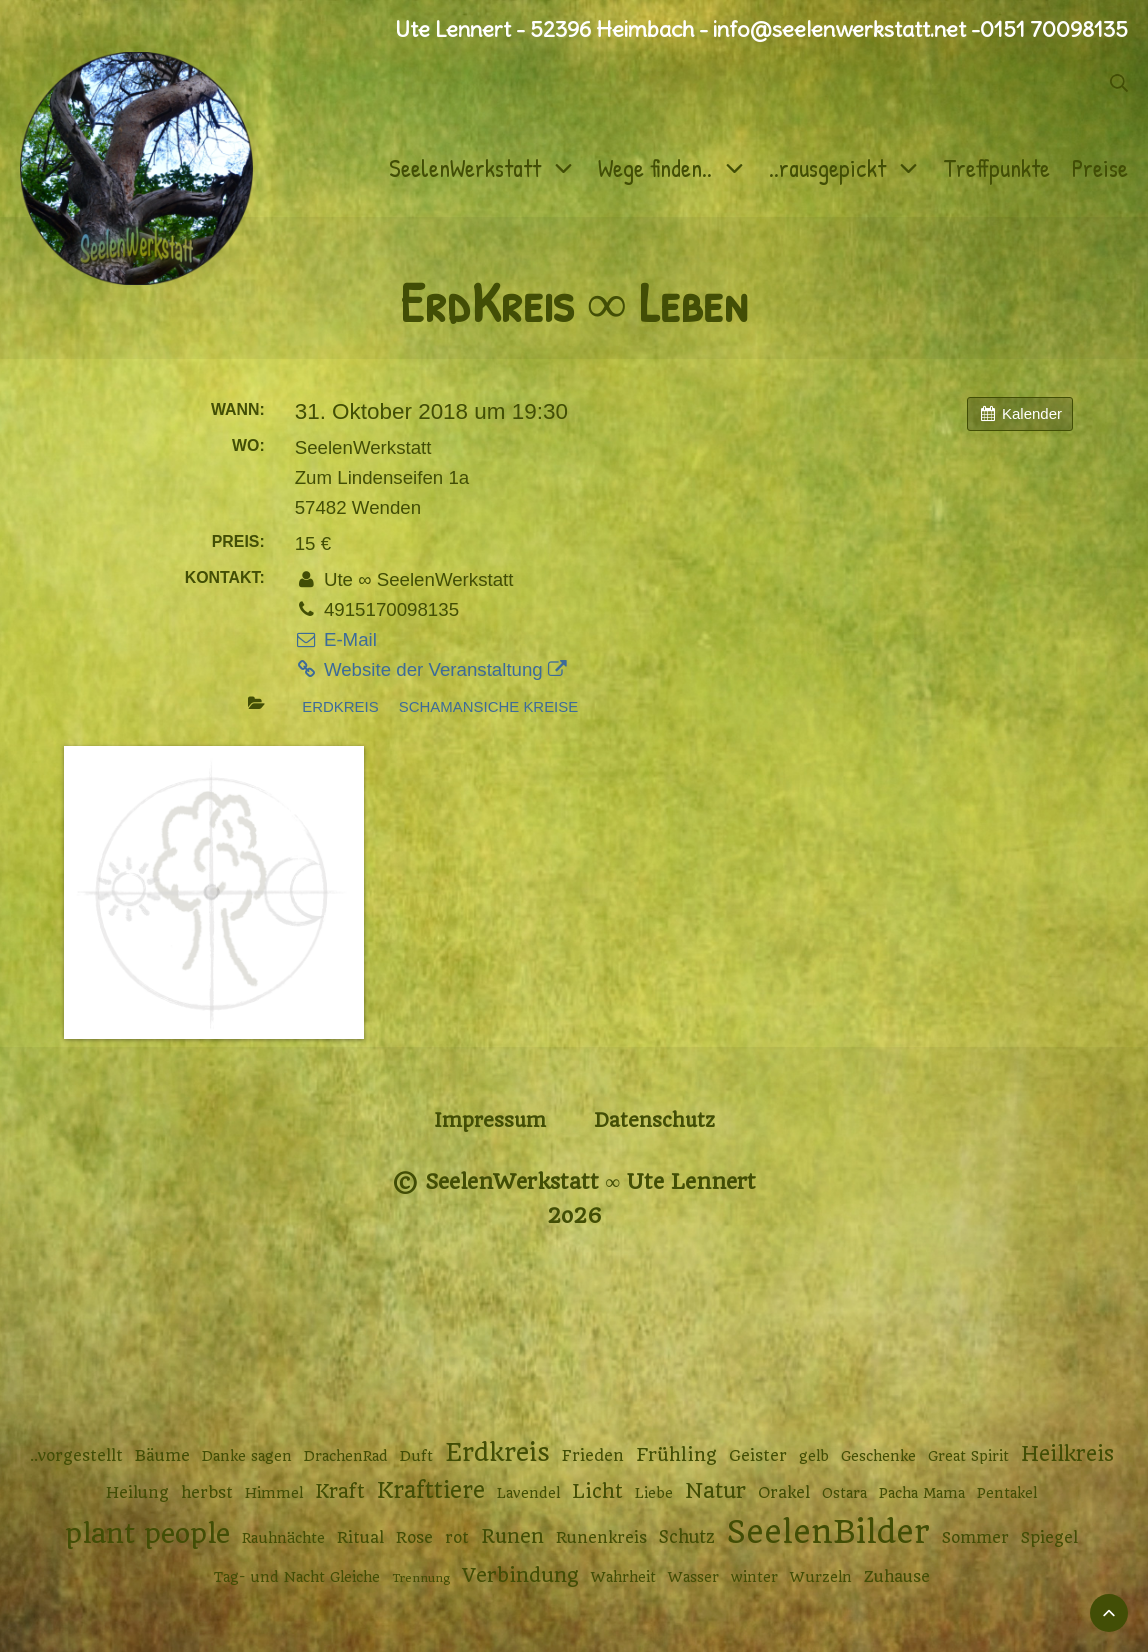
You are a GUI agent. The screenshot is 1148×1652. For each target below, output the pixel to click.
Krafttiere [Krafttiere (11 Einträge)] (431, 1490)
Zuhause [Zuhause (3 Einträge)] (897, 1577)
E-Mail (336, 639)
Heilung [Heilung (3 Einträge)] (137, 1493)
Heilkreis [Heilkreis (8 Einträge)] (1067, 1454)
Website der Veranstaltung (431, 669)
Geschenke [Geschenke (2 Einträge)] (878, 1456)
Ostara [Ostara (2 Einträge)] (844, 1493)
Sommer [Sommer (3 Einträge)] (975, 1538)
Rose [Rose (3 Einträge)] (414, 1538)
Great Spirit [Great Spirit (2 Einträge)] (968, 1456)
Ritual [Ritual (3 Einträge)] (360, 1538)
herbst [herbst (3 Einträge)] (207, 1493)
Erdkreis (340, 706)
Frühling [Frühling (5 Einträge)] (676, 1454)
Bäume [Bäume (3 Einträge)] (162, 1456)
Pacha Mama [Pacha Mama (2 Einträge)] (922, 1493)
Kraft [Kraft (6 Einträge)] (340, 1491)
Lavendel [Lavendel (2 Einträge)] (528, 1493)
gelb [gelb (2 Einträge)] (814, 1456)
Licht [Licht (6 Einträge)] (597, 1491)
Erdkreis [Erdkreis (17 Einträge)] (497, 1452)
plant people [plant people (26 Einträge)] (147, 1534)
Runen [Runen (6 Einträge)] (512, 1536)
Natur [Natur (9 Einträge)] (715, 1490)
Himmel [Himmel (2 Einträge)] (274, 1493)
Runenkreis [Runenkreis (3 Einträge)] (601, 1538)
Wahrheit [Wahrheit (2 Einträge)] (623, 1577)
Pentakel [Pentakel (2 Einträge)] (1007, 1493)
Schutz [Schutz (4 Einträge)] (687, 1537)
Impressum (490, 1120)
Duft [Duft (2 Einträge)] (416, 1456)
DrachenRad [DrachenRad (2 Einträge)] (346, 1456)
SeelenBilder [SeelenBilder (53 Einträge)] (828, 1532)
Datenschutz (654, 1120)
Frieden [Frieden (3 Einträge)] (593, 1456)
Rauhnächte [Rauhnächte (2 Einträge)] (283, 1538)
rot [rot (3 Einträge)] (457, 1538)
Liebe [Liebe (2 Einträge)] (654, 1493)
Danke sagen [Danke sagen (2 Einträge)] (247, 1456)
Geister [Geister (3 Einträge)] (758, 1456)
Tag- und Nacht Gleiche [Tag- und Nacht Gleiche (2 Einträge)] (297, 1577)
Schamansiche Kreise (488, 706)
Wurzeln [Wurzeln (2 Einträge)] (821, 1577)
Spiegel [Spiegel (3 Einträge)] (1049, 1538)
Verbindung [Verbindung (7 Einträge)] (520, 1575)
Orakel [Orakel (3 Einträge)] (784, 1493)
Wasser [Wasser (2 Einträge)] (693, 1577)
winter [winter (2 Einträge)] (754, 1577)
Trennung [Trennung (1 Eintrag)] (421, 1578)
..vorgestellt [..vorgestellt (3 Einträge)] (76, 1456)
